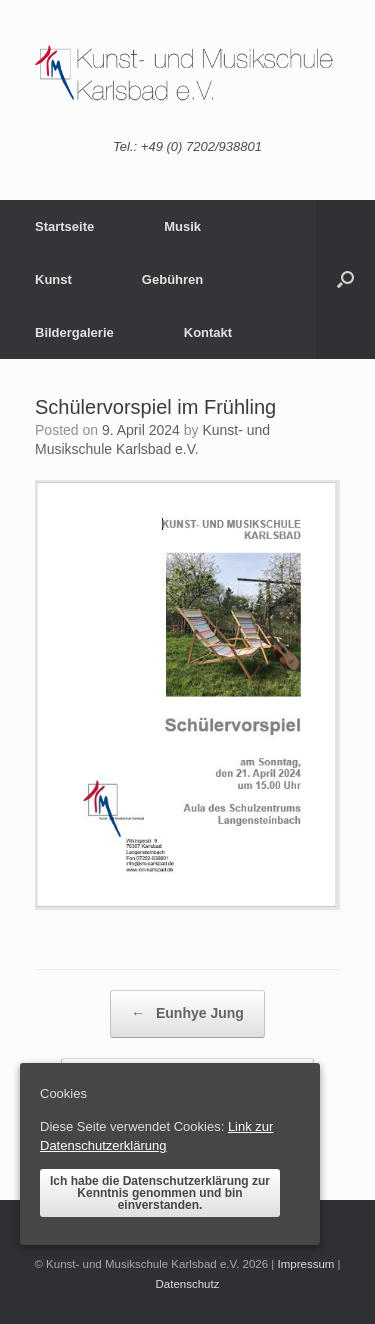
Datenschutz (188, 1284)
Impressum (306, 1264)
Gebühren (172, 279)
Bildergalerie (74, 332)
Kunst (53, 279)
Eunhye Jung (187, 1014)
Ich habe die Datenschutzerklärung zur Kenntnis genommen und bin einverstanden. (160, 1193)
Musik (182, 226)
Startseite (64, 226)
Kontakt (208, 332)
